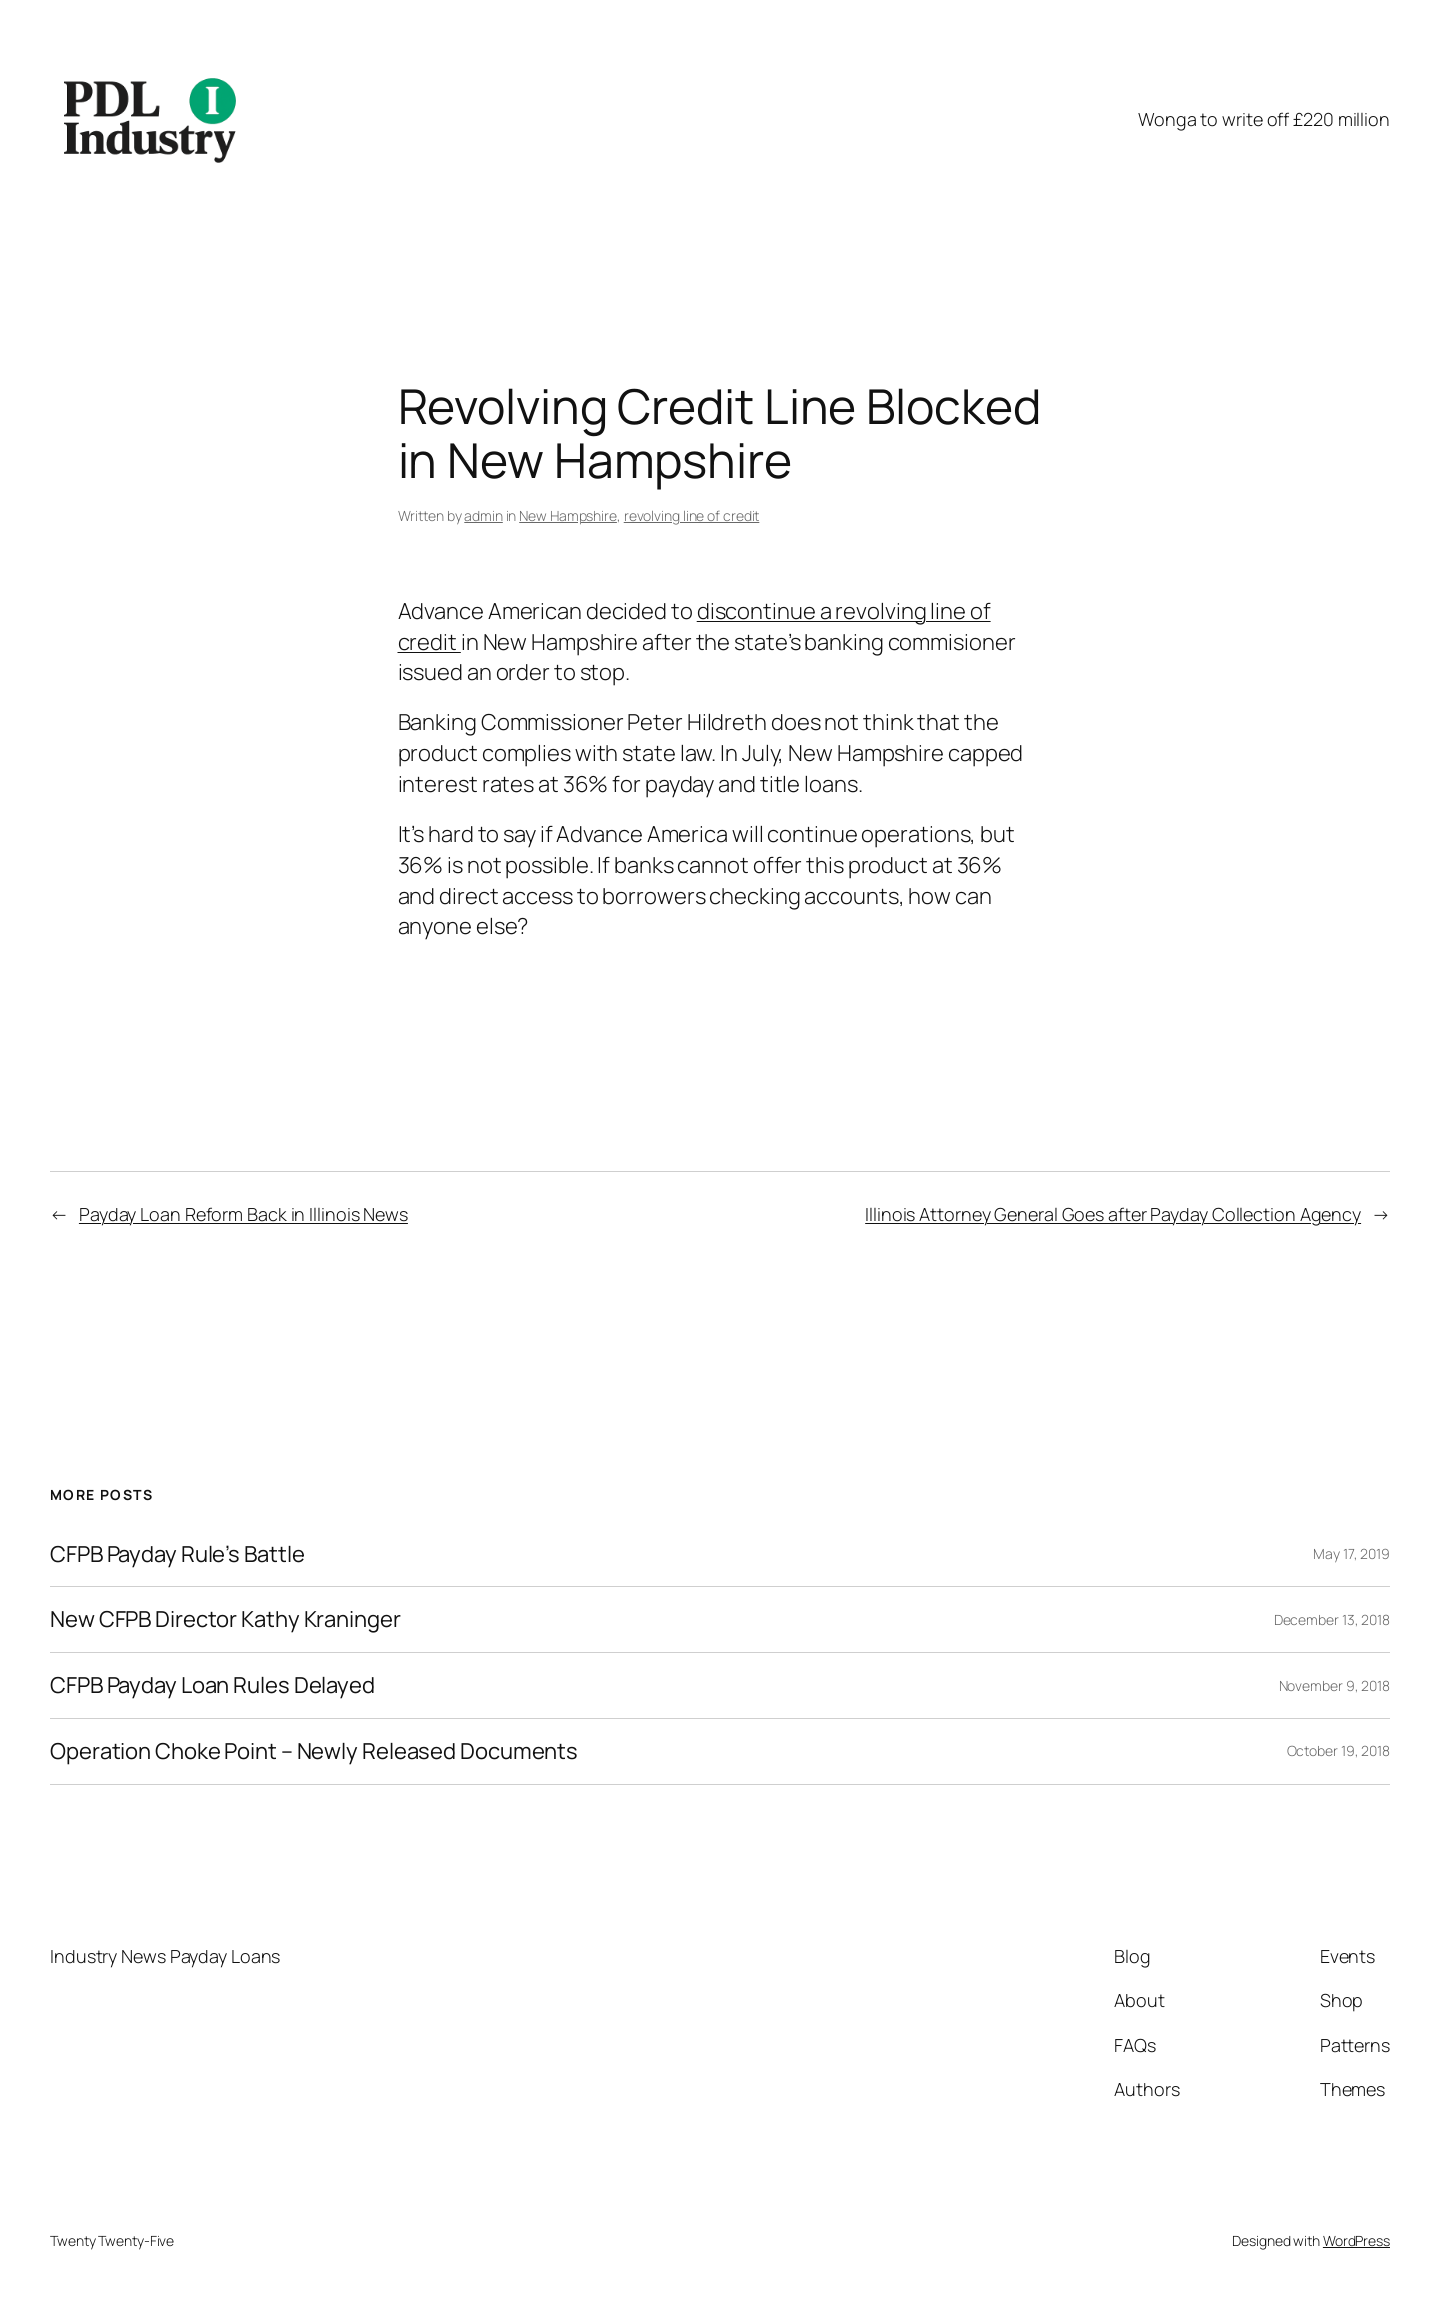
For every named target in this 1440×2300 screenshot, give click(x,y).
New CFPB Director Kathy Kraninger (225, 1619)
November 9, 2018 (1334, 1685)
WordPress (1356, 2240)
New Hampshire (568, 515)
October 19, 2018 (1338, 1750)
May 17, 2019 (1351, 1553)
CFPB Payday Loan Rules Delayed (212, 1685)
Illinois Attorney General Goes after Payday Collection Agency (1113, 1214)
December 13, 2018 (1332, 1619)
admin (483, 515)
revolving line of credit (692, 515)
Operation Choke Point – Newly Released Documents (314, 1751)
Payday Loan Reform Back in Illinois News (243, 1214)
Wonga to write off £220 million (1264, 119)
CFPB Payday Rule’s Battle (177, 1554)
